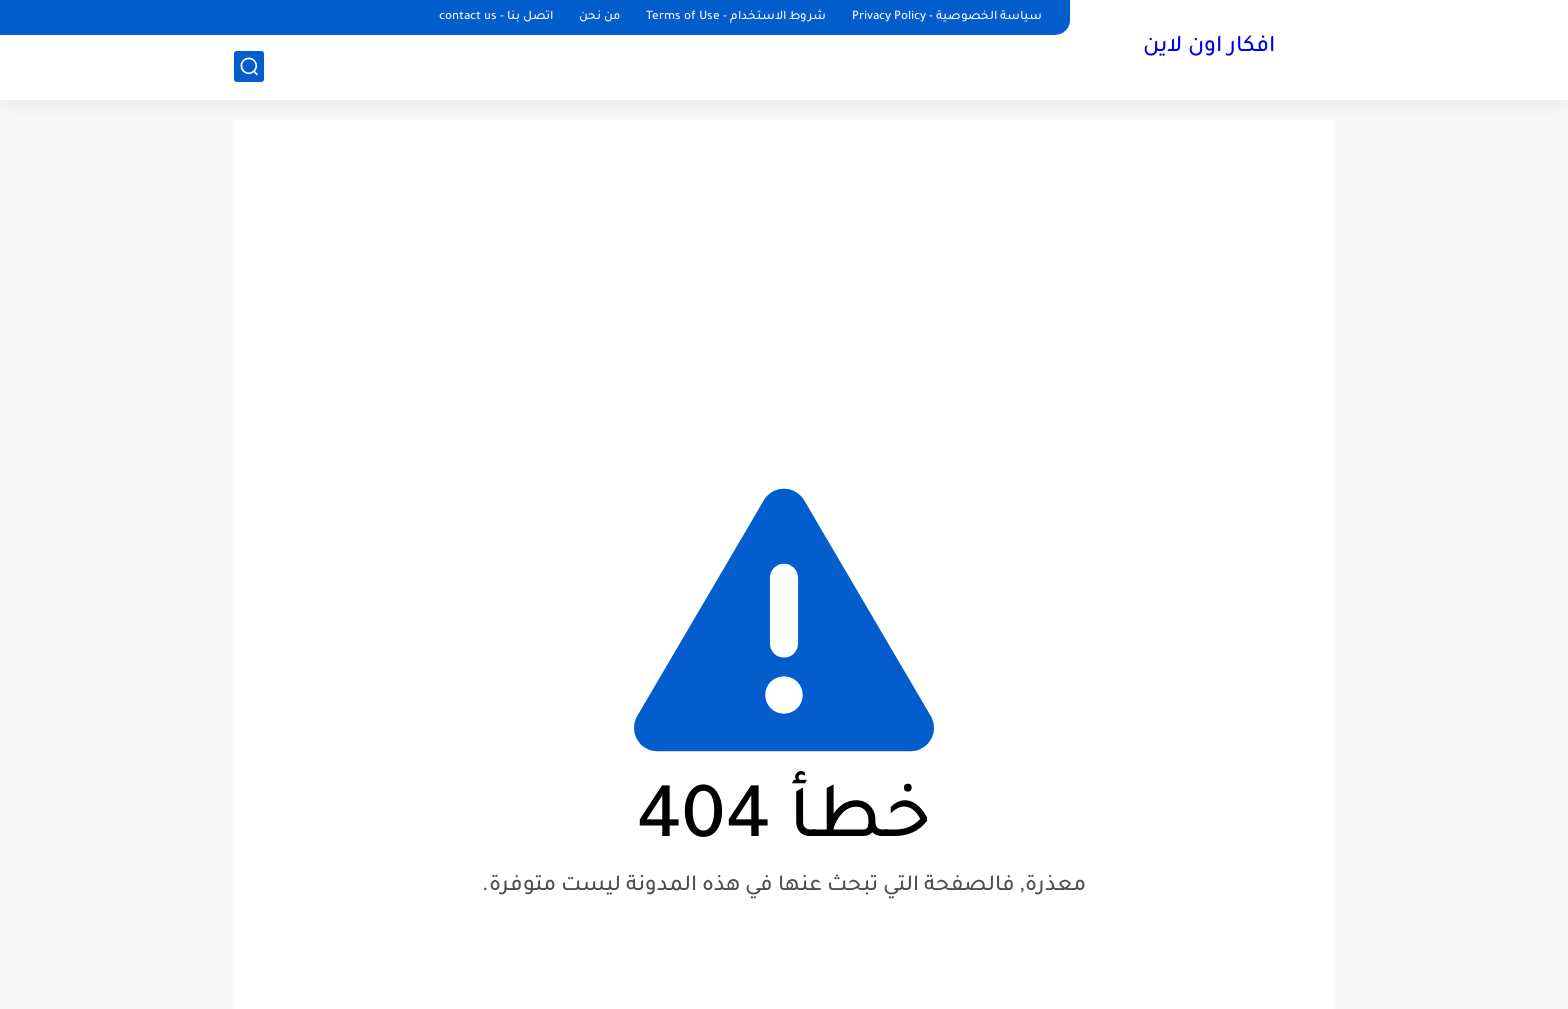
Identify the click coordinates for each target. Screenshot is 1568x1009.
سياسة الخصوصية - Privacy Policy (947, 17)
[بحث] (249, 66)
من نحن (599, 17)
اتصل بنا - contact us (496, 17)
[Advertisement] (784, 290)
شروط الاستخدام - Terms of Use (736, 17)
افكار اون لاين (1209, 48)
